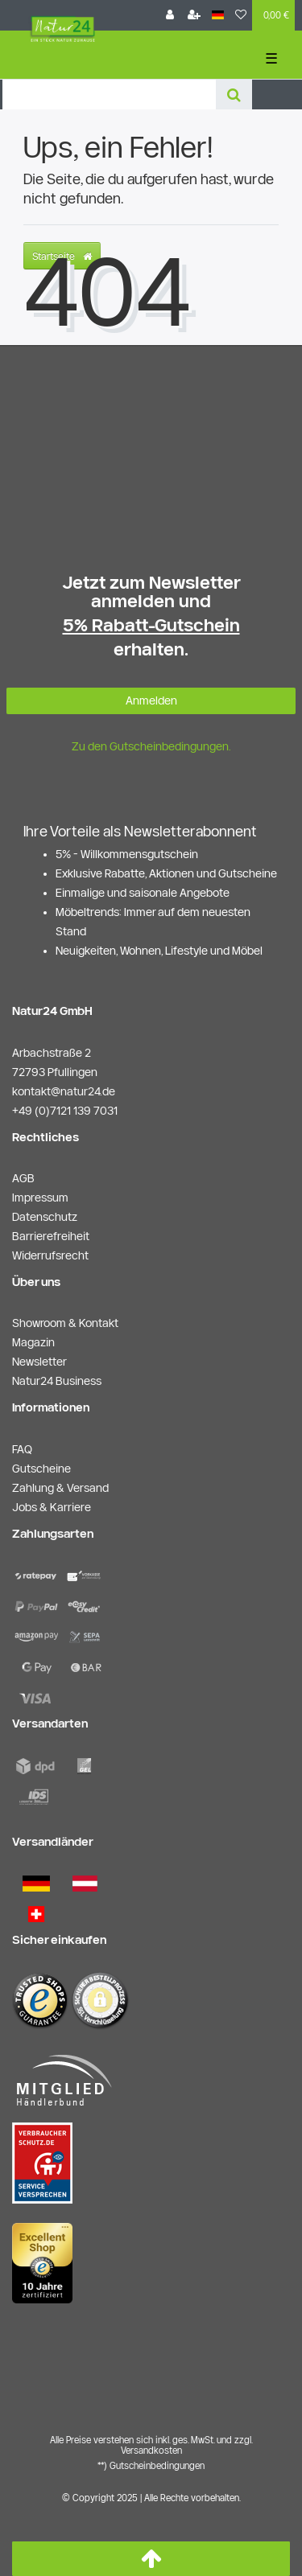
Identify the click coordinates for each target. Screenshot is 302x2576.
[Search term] (109, 94)
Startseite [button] (62, 255)
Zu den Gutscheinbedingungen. (151, 746)
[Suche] (234, 94)
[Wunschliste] (241, 15)
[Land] (218, 15)
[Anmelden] (170, 15)
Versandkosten (151, 2450)
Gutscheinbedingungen (157, 2465)
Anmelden (151, 700)
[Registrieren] (194, 15)
